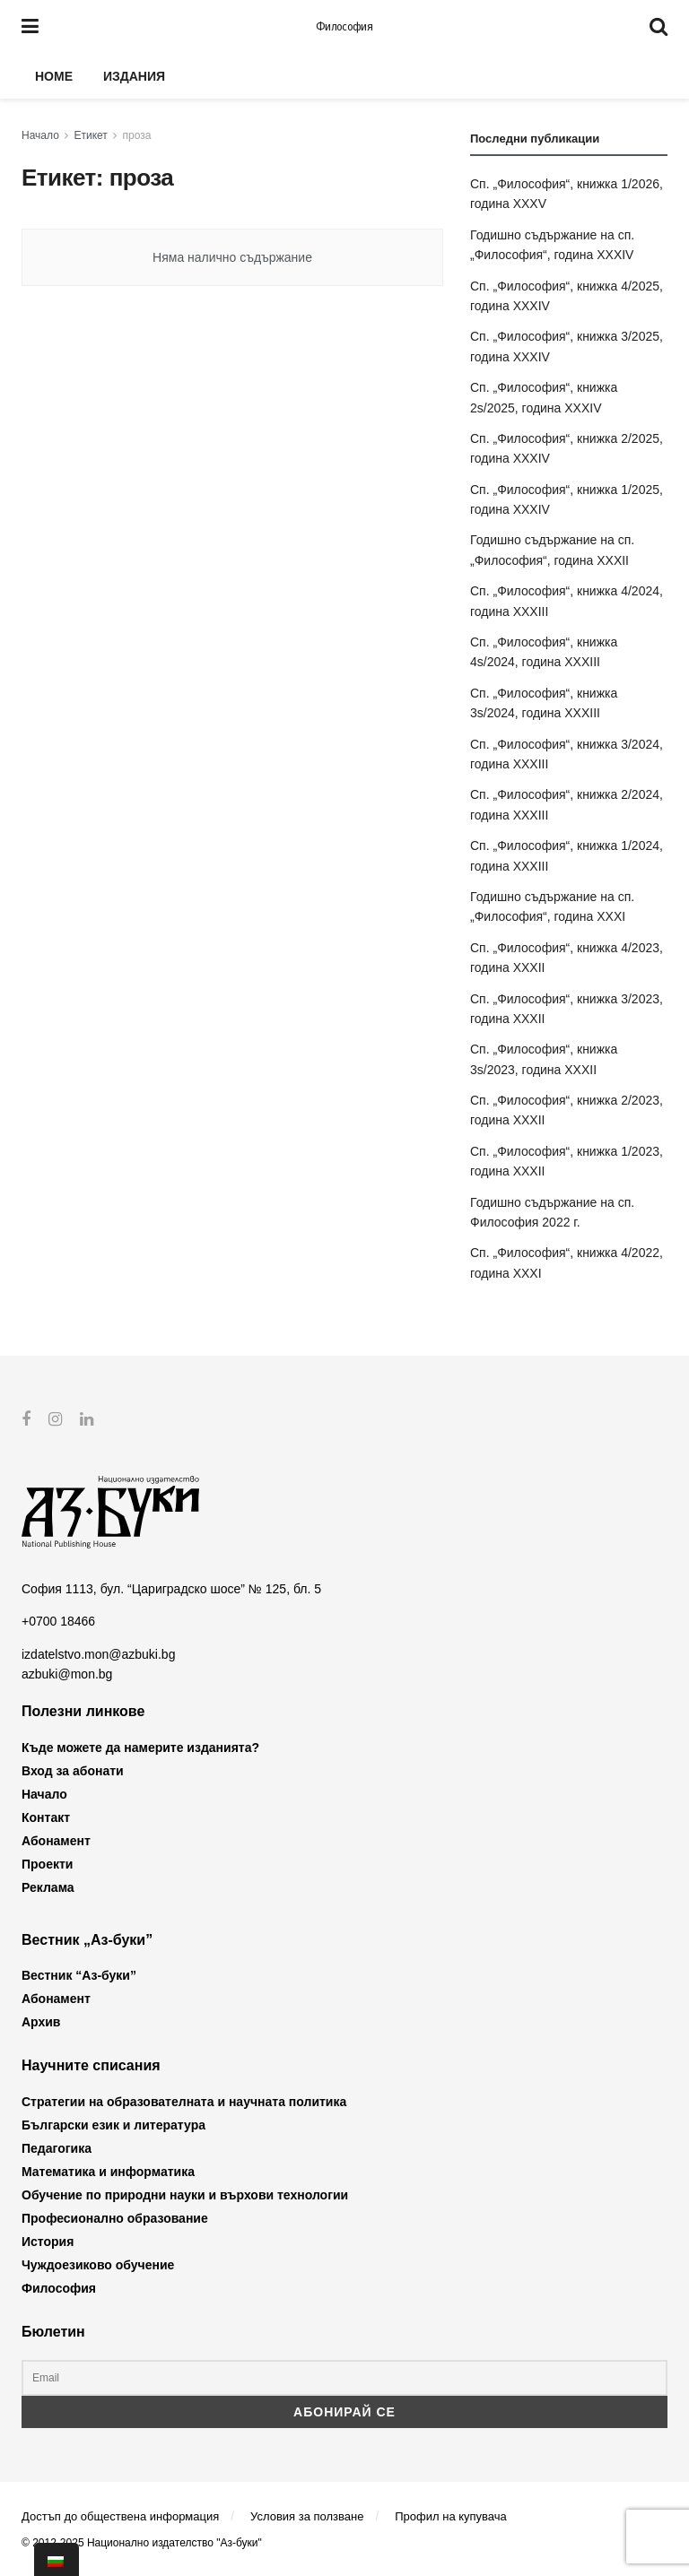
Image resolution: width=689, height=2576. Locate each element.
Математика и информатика (108, 2171)
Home (54, 76)
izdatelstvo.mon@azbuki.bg (98, 1653)
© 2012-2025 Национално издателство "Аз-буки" (142, 2543)
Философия (344, 27)
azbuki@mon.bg (67, 1674)
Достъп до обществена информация (120, 2516)
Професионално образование (115, 2217)
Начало (40, 135)
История (48, 2240)
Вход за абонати (73, 1771)
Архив (41, 2022)
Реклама (48, 1887)
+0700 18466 (58, 1621)
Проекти (47, 1864)
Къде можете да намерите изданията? (140, 1747)
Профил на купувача (451, 2516)
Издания (134, 76)
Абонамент (56, 1841)
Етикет (91, 135)
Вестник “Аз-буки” (79, 1975)
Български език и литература (113, 2124)
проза (137, 135)
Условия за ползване (306, 2516)
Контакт (46, 1817)
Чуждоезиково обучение (98, 2264)
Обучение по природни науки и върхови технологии (185, 2194)
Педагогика (57, 2147)
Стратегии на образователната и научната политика (184, 2101)
